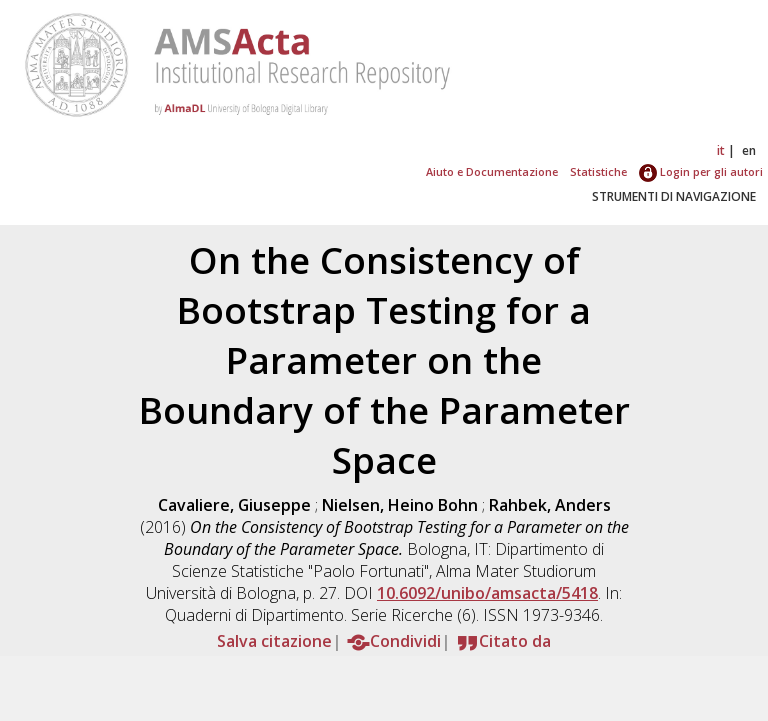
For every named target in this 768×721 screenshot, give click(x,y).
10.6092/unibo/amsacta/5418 (487, 593)
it (721, 150)
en (749, 150)
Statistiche (598, 171)
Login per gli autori (701, 171)
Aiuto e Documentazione (492, 171)
